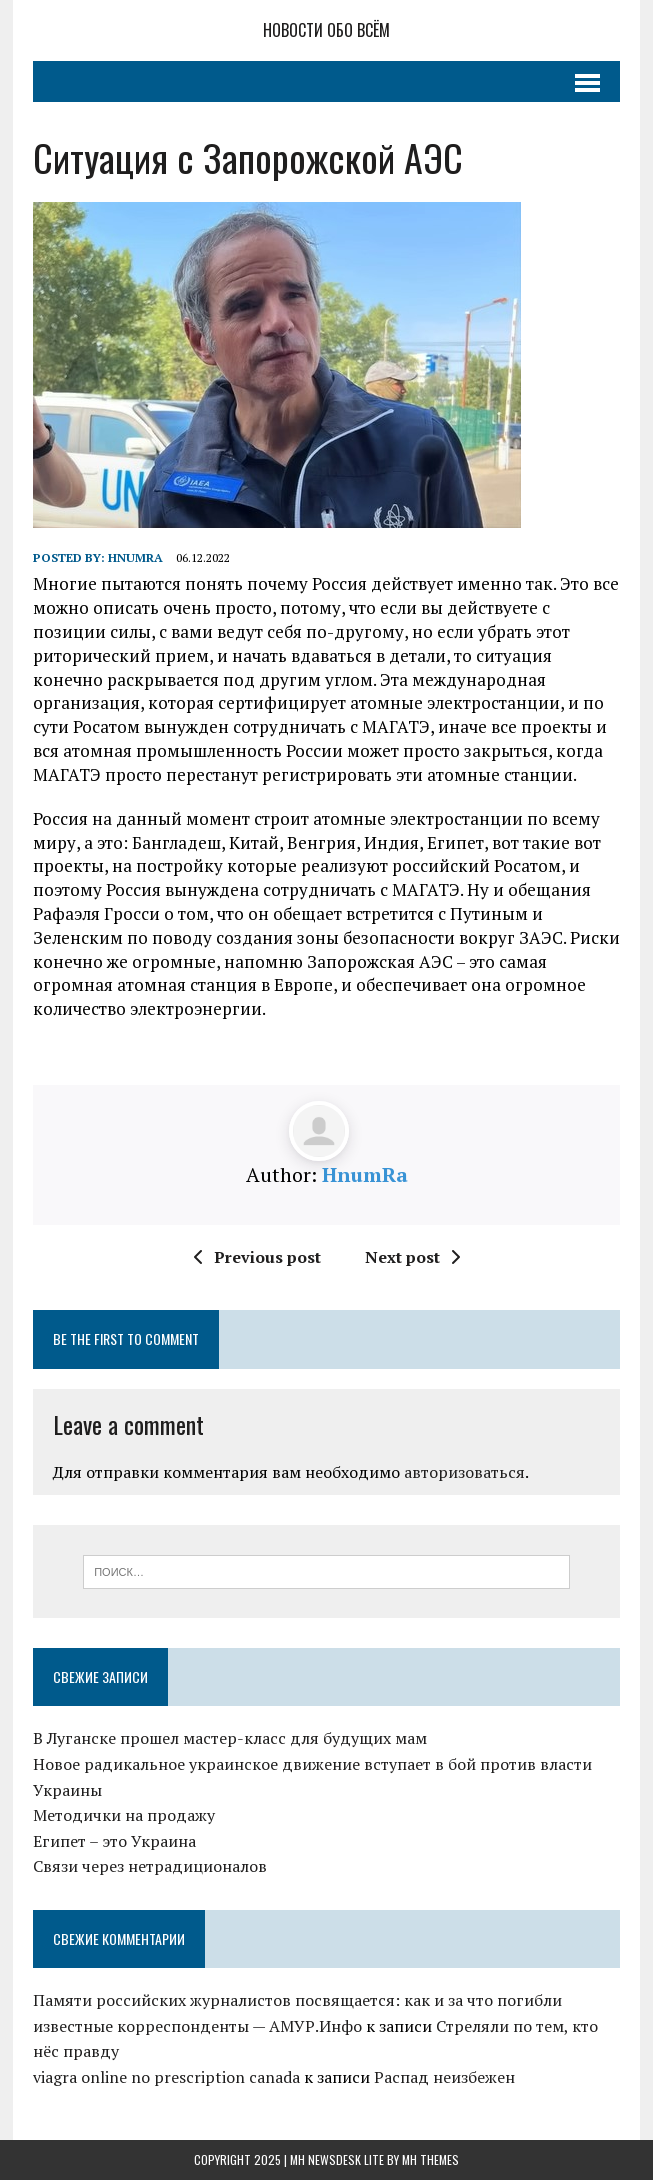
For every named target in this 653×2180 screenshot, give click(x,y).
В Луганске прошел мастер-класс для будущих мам (230, 1738)
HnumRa (135, 557)
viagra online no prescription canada (166, 2077)
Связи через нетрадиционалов (150, 1866)
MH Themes (430, 2159)
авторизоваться (464, 1472)
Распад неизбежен (444, 2077)
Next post (412, 1257)
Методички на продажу (124, 1815)
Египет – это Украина (114, 1841)
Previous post (257, 1257)
